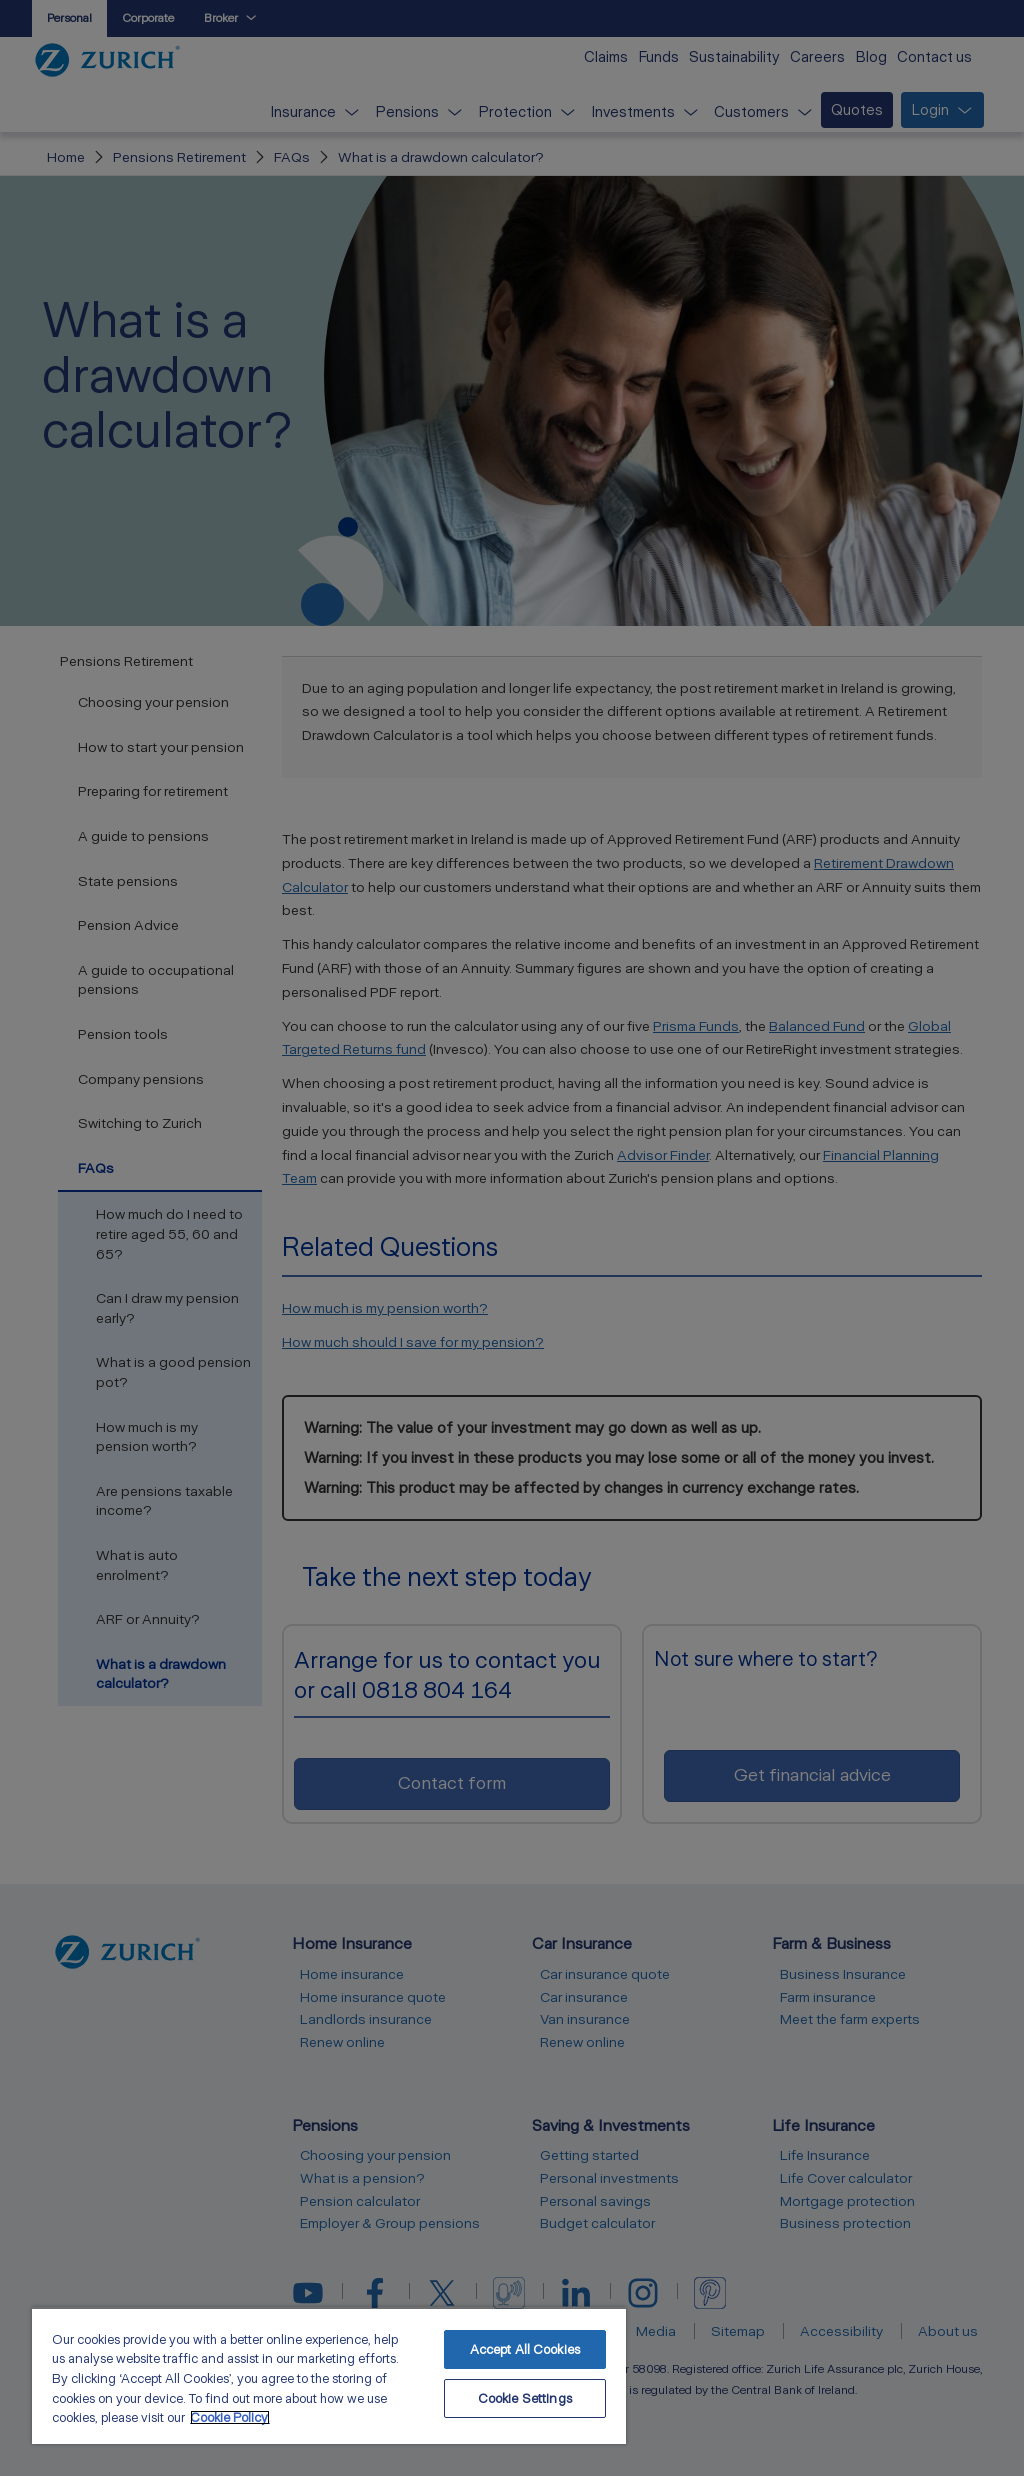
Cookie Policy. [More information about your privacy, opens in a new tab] (230, 2417)
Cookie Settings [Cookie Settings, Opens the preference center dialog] (525, 2398)
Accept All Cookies (525, 2349)
